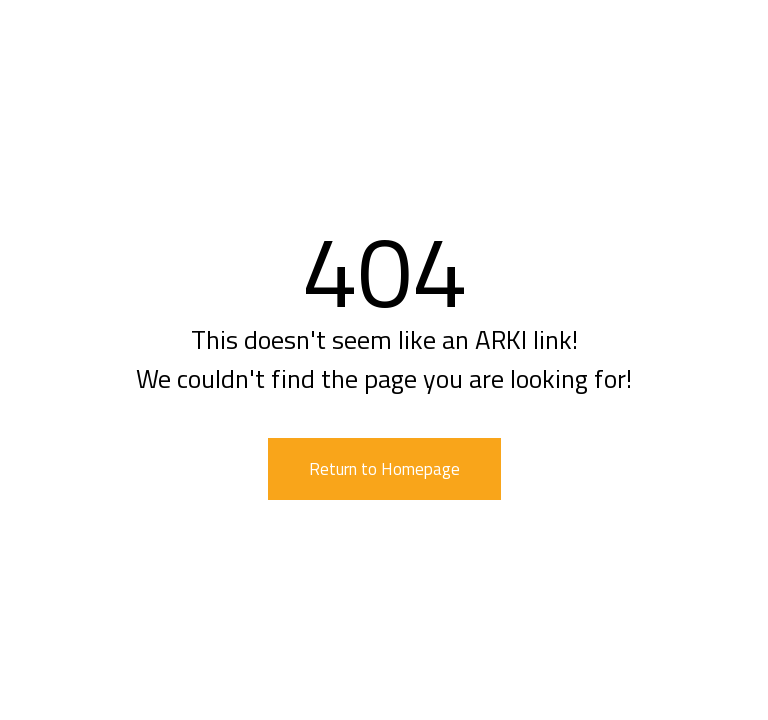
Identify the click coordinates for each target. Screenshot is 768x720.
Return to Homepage (384, 469)
